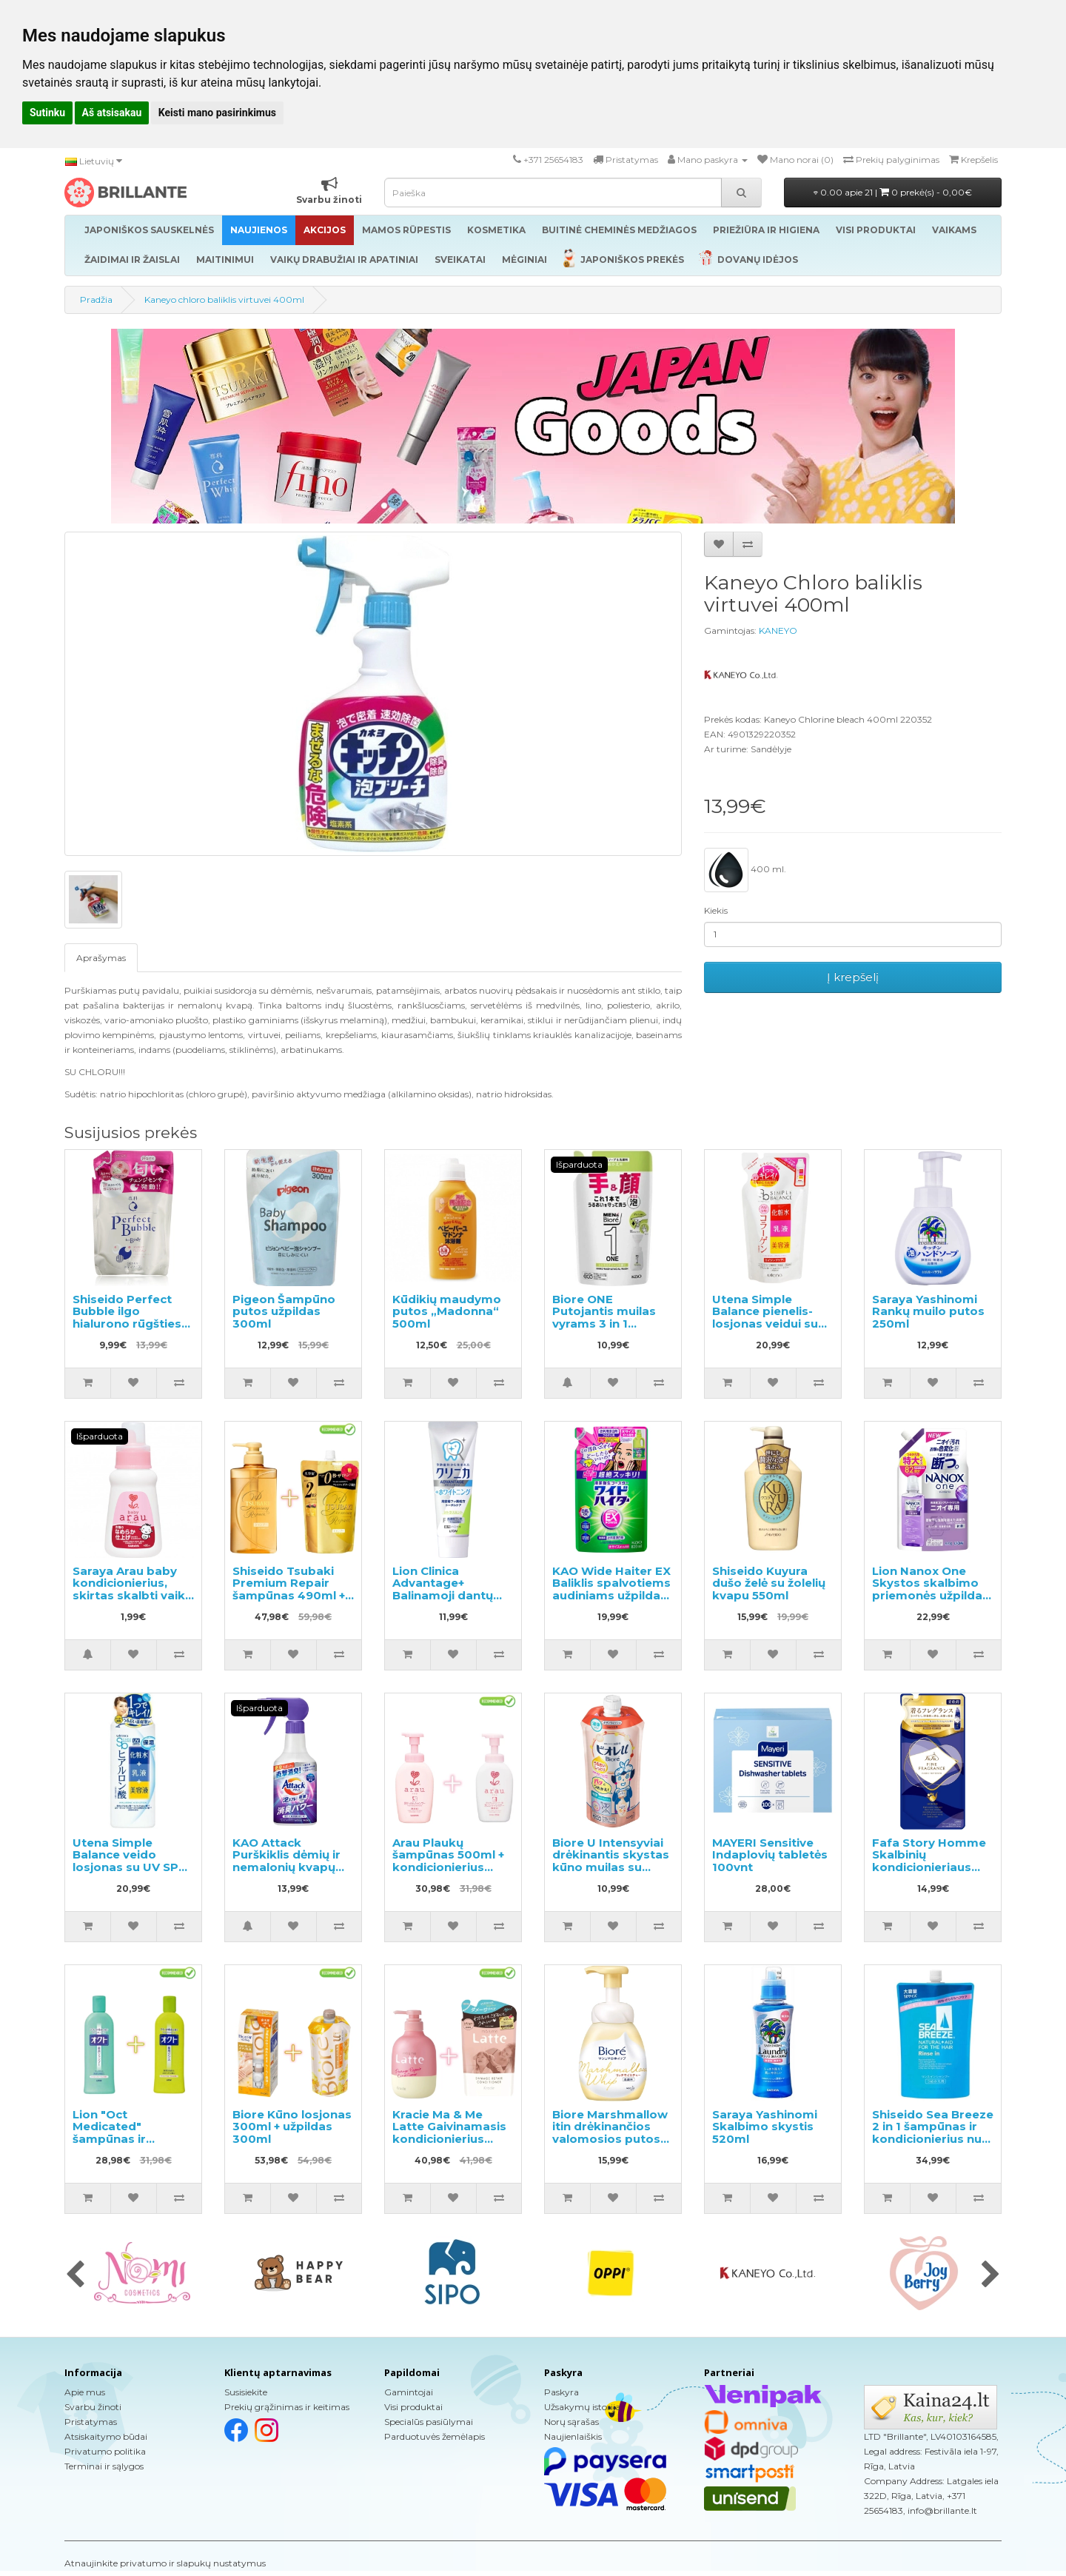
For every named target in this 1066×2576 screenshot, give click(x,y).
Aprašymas (101, 957)
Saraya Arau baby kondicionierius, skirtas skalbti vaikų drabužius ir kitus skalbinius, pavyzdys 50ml (132, 1601)
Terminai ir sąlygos (104, 2466)
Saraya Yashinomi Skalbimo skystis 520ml (764, 2126)
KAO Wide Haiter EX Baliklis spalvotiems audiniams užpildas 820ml (611, 1589)
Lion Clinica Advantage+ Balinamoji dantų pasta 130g (442, 1589)
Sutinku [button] (47, 112)
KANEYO (778, 630)
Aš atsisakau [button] (112, 112)
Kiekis (716, 910)
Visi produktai (413, 2406)
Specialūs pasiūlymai (428, 2421)
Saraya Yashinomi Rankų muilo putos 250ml (928, 1311)
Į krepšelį (853, 977)
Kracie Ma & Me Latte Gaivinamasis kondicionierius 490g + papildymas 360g (449, 2138)
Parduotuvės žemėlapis (434, 2436)
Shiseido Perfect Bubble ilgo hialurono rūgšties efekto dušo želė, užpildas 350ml (127, 1323)
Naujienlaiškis (573, 2436)
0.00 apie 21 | (893, 192)
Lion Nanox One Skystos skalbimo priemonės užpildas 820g (930, 1589)
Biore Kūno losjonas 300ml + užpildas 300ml (292, 2126)
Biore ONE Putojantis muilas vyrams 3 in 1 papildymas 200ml (608, 1317)
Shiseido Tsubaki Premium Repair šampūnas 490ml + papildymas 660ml (288, 1589)
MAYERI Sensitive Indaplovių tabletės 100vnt (770, 1855)
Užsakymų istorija (582, 2406)
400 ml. (745, 870)
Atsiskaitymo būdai (105, 2436)
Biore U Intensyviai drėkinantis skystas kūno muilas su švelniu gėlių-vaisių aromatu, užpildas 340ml (610, 1873)
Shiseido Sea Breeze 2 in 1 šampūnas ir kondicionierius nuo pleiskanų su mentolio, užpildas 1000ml (932, 2145)
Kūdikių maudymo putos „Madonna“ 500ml (446, 1311)
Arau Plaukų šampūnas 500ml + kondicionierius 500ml (448, 1861)
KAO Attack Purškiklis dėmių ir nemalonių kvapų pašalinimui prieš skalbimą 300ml (286, 1867)
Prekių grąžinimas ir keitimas (286, 2406)
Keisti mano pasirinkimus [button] (217, 112)
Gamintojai (408, 2392)
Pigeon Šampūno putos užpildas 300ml (283, 1311)
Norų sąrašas (571, 2421)
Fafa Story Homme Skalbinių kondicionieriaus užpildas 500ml (929, 1861)
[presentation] (75, 2275)
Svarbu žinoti (92, 2406)
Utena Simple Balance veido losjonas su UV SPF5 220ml (132, 1861)
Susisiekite (245, 2392)
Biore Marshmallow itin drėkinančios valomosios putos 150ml (610, 2132)
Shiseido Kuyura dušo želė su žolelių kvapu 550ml (768, 1583)
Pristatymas (90, 2421)
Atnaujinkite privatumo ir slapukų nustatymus (165, 2563)
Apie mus (84, 2392)
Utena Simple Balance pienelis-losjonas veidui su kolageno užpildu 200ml (765, 1323)
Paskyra (561, 2392)
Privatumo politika (105, 2451)
